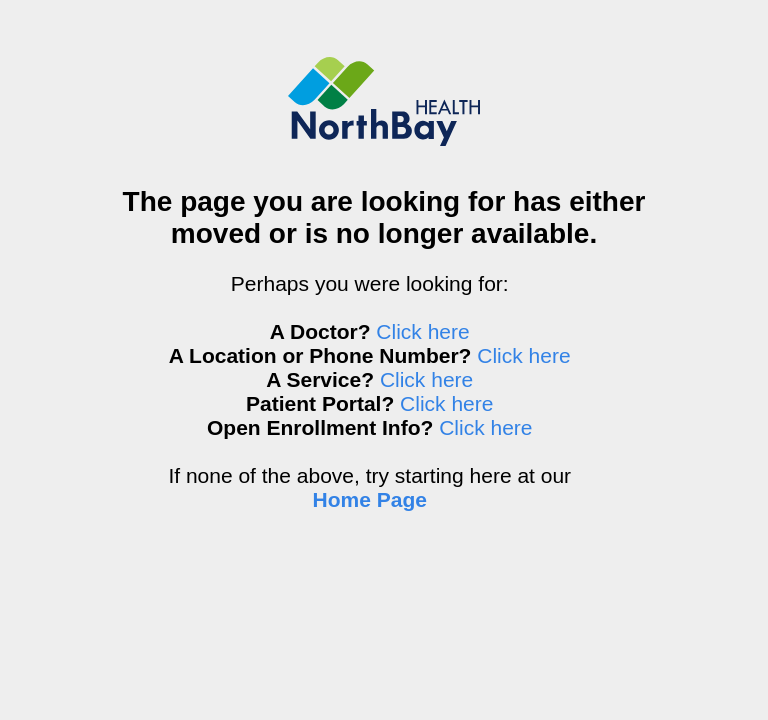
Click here (422, 331)
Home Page (370, 499)
